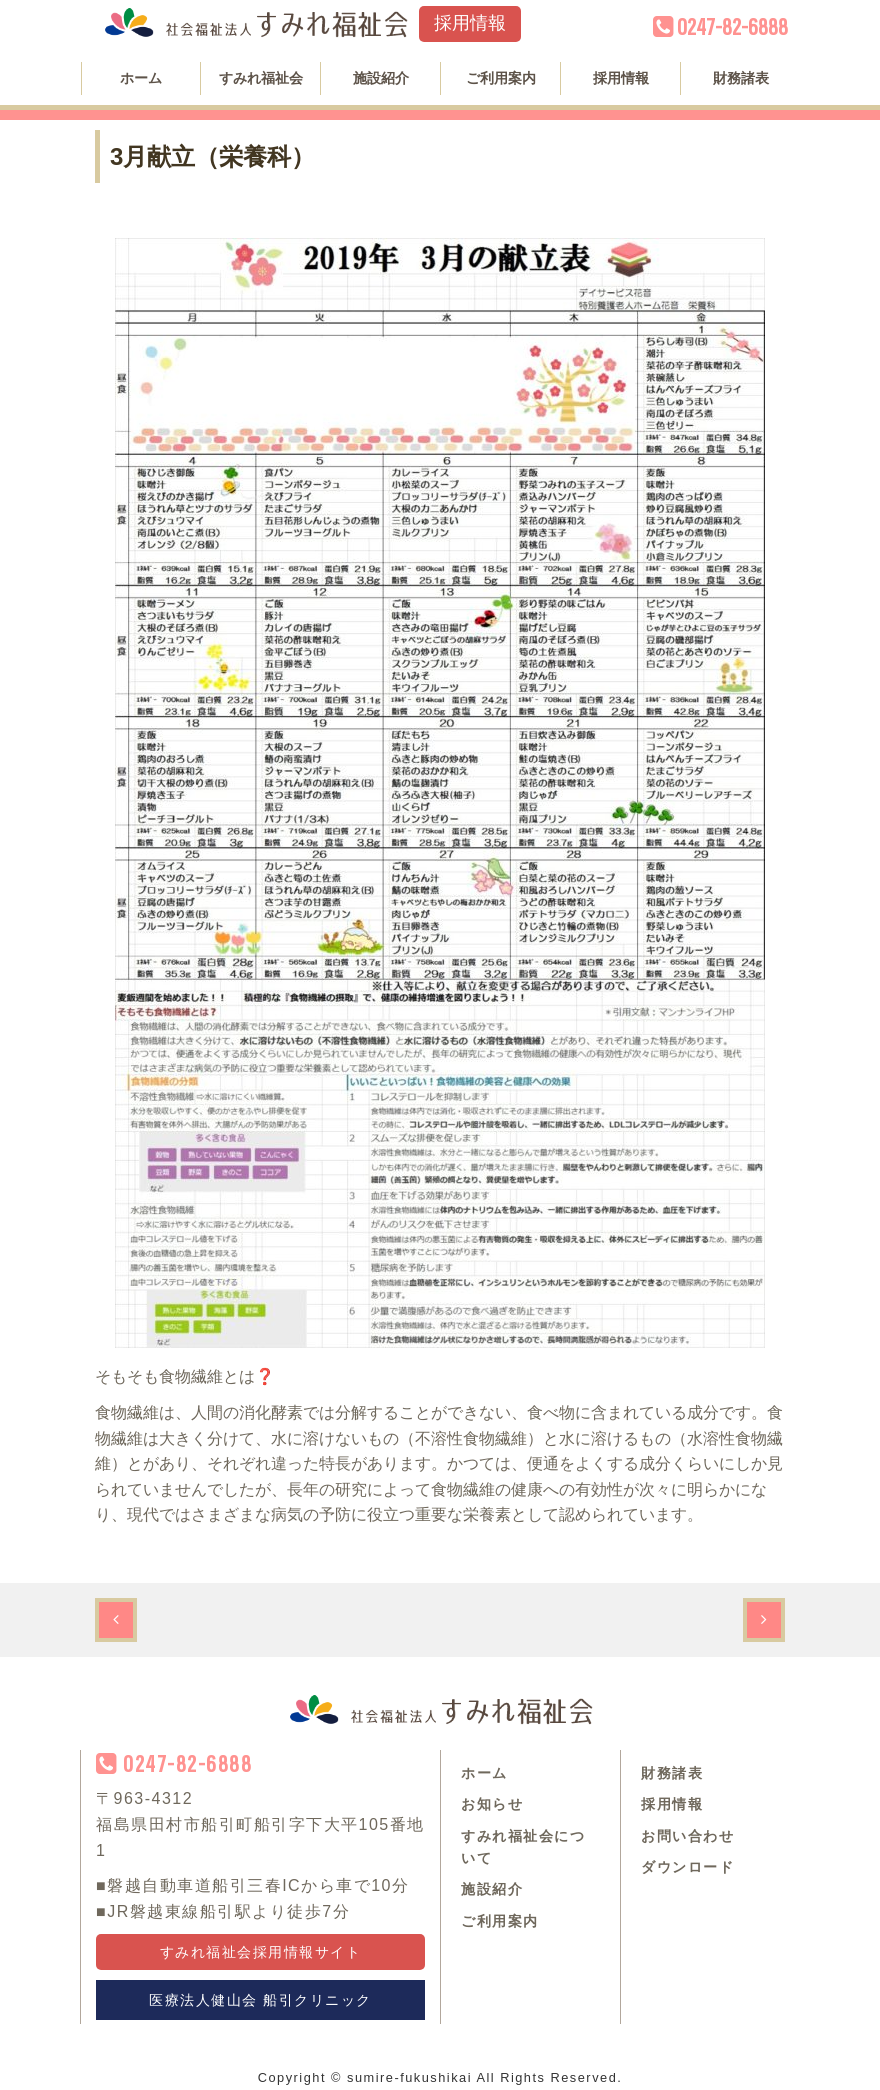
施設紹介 (381, 78)
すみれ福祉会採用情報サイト (261, 1952)
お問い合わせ (687, 1836)
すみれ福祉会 (261, 78)
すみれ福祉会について (523, 1847)
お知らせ (492, 1804)
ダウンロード (687, 1867)
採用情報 (470, 23)
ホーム (141, 78)
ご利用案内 (501, 78)
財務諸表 (741, 78)
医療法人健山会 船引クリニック (260, 2000)
